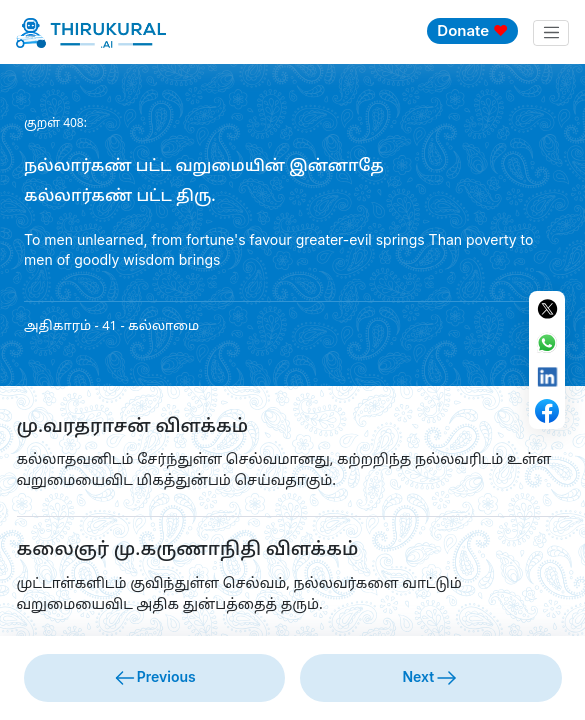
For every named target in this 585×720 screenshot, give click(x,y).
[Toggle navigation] (551, 33)
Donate (472, 30)
